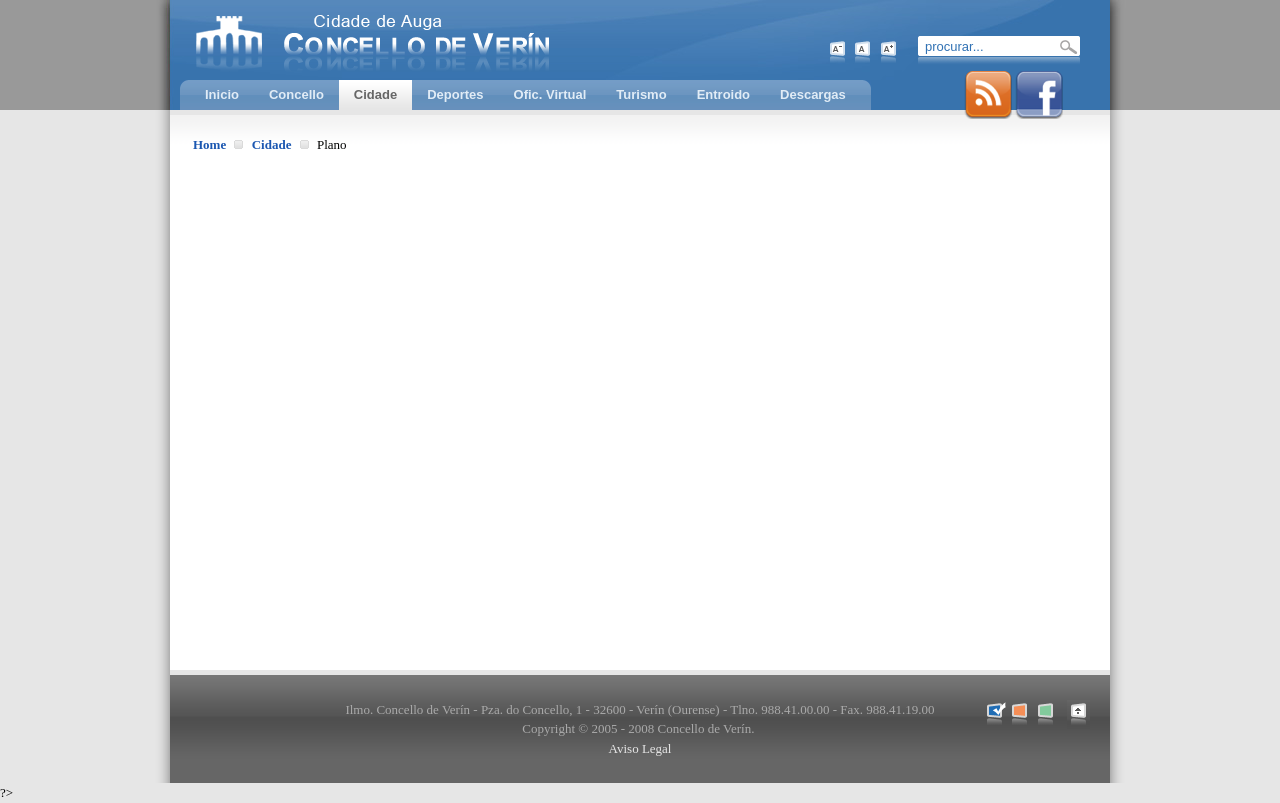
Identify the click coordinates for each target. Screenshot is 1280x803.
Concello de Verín (455, 40)
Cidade (272, 144)
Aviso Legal (640, 748)
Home (209, 144)
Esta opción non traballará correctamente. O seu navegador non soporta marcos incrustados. (640, 410)
